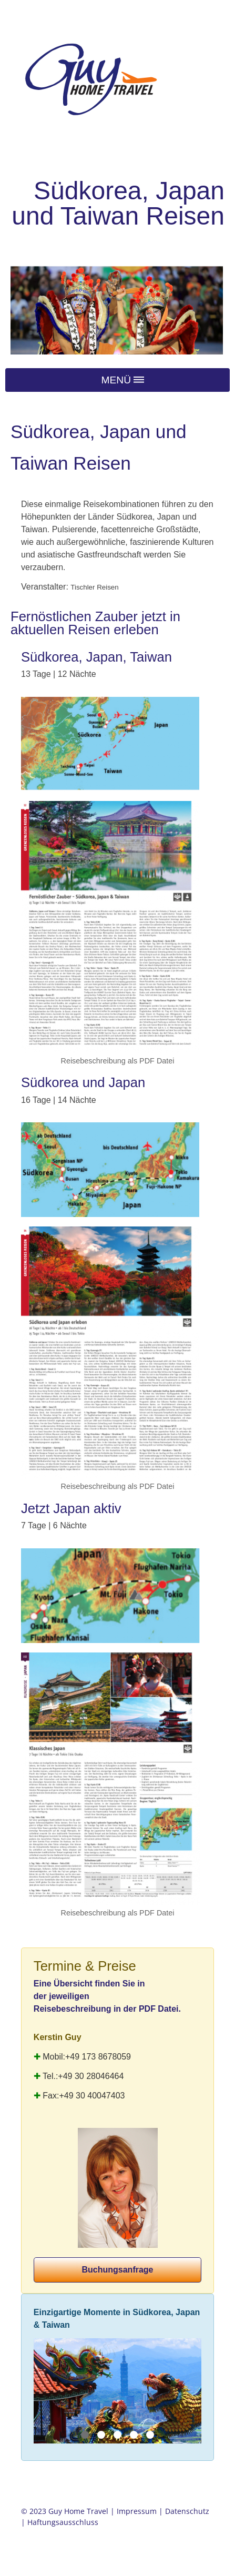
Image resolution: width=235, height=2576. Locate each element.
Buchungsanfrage (117, 2269)
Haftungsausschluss (62, 2522)
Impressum (137, 2511)
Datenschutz (187, 2511)
